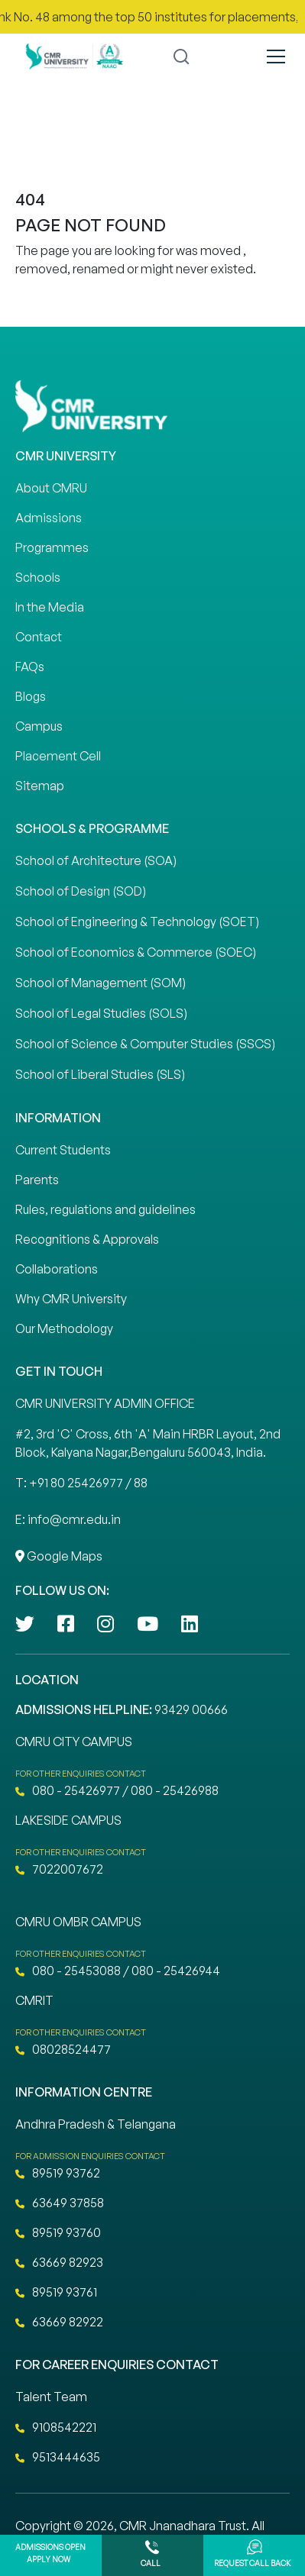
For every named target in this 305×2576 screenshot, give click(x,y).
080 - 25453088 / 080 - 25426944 (117, 1970)
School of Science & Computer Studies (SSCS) (145, 1043)
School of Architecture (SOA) (96, 860)
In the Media (49, 607)
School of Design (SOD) (80, 891)
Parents (37, 1179)
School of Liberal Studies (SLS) (100, 1074)
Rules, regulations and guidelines (105, 1209)
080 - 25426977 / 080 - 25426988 (117, 1790)
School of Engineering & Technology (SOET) (137, 921)
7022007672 (59, 1869)
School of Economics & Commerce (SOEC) (135, 952)
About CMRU (51, 488)
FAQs (29, 666)
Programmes (52, 547)
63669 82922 (59, 2321)
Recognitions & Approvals (87, 1239)
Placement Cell (58, 755)
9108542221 (55, 2427)
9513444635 (57, 2457)
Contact (38, 636)
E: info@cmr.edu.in (68, 1519)
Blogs (30, 696)
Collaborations (56, 1269)
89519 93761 (56, 2292)
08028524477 (63, 2049)
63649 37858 (59, 2202)
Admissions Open (51, 2555)
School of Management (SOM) (100, 982)
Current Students (63, 1149)
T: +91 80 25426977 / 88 (81, 1482)
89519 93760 (58, 2232)
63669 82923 (59, 2262)
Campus (39, 726)
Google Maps (58, 1556)
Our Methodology (64, 1328)
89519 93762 (57, 2173)
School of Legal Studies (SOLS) (101, 1013)
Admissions (48, 517)
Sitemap (39, 785)
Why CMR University (71, 1298)
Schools (37, 577)
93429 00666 (191, 1709)
